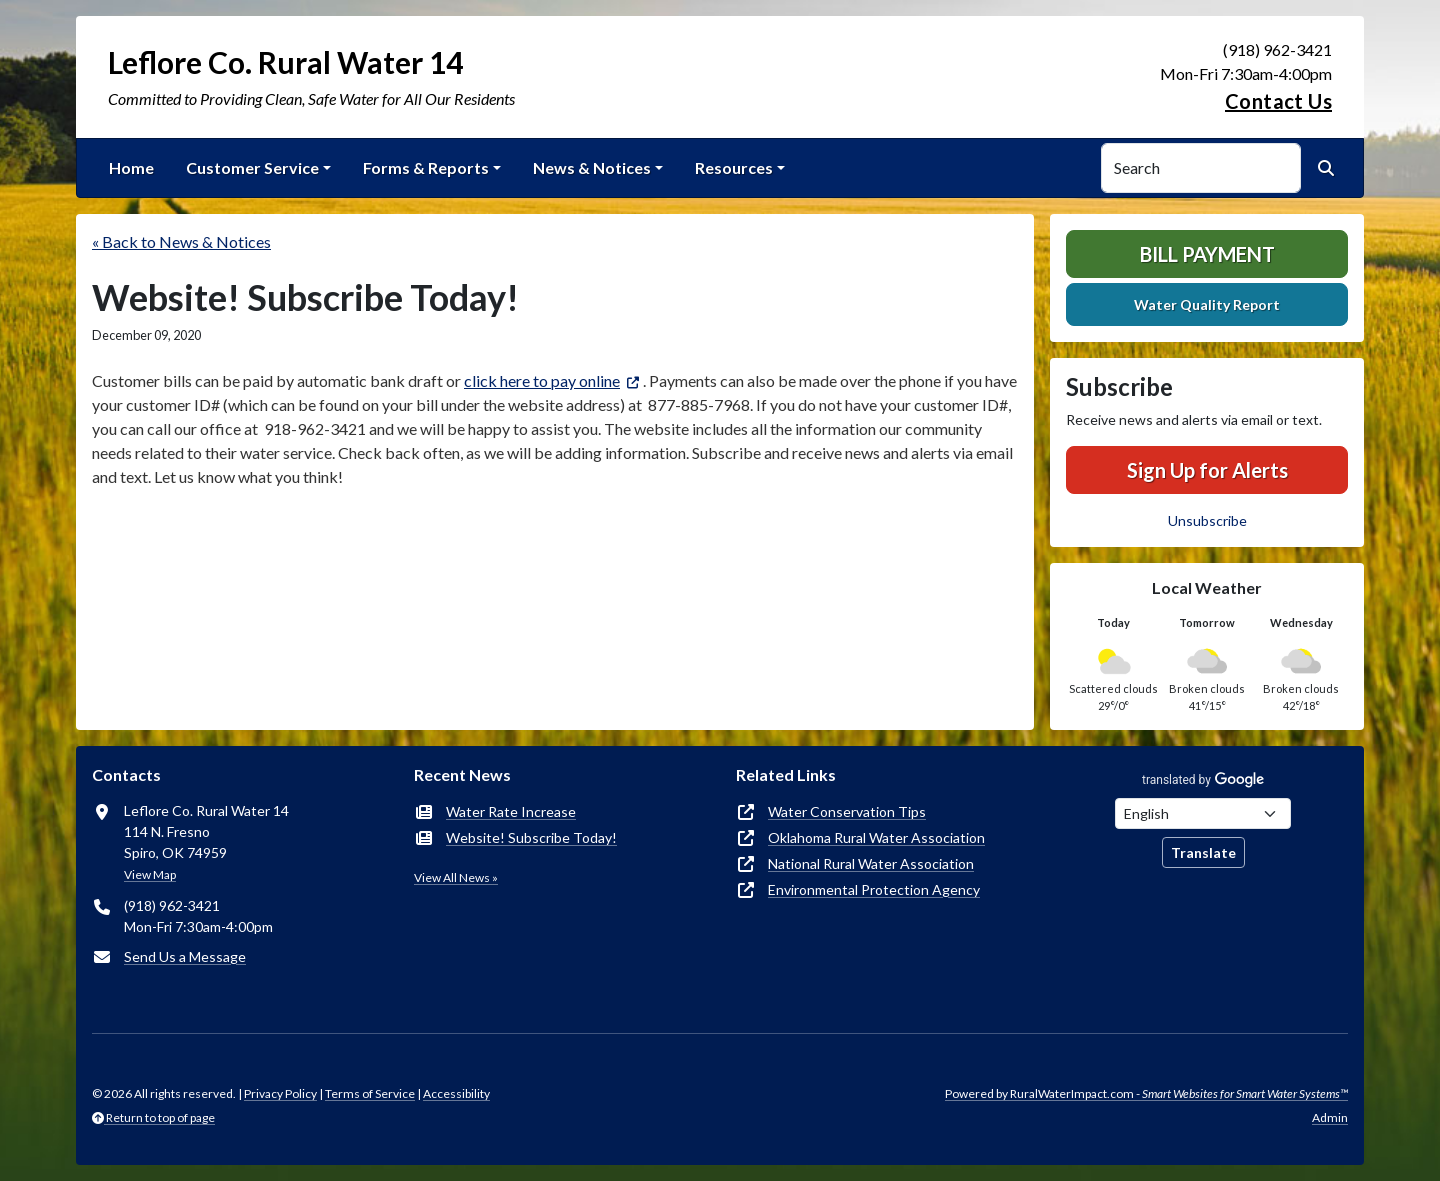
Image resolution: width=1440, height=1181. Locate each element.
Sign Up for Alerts (1207, 470)
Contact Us (1278, 101)
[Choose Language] (1203, 813)
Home (131, 167)
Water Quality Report (1207, 304)
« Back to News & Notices (181, 241)
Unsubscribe (1207, 520)
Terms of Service (370, 1093)
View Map (150, 874)
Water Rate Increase (511, 811)
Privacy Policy (280, 1093)
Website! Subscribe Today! (531, 837)
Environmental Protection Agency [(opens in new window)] (874, 889)
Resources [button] (734, 167)
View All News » (456, 877)
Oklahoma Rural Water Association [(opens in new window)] (876, 837)
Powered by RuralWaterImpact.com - (1146, 1093)
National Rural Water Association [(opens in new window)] (871, 863)
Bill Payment (1207, 254)
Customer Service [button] (252, 167)
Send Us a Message (185, 956)
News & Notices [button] (592, 167)
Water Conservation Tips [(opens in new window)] (847, 811)
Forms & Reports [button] (426, 167)
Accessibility (456, 1093)
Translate (1203, 852)
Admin (1330, 1117)
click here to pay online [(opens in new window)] (542, 380)
